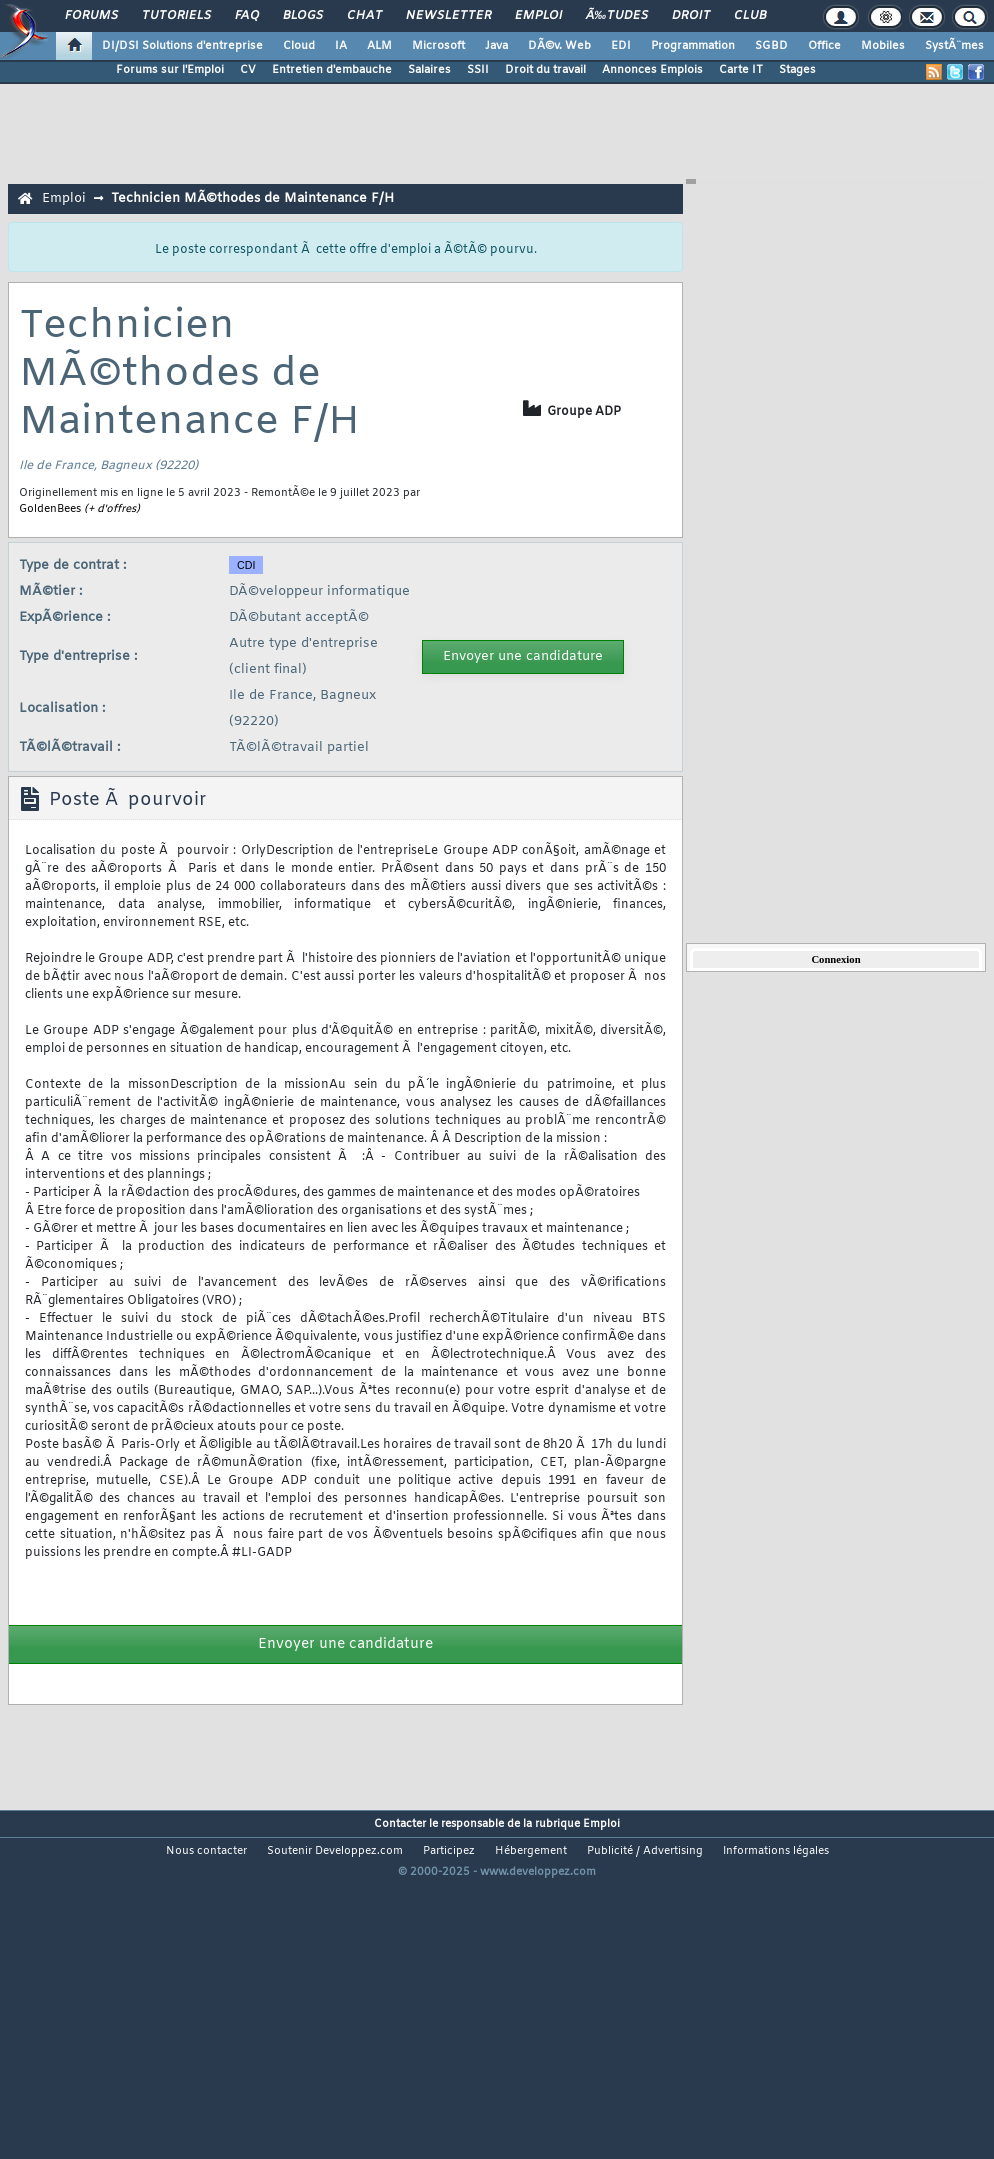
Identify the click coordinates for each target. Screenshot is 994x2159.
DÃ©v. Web (559, 46)
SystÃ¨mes (954, 46)
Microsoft (438, 46)
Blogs (303, 16)
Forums (91, 16)
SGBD (771, 46)
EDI (621, 46)
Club (750, 16)
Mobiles (883, 46)
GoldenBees (50, 509)
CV (248, 70)
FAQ (247, 16)
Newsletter (448, 16)
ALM (379, 46)
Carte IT (741, 70)
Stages (797, 70)
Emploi (538, 16)
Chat (364, 16)
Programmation (693, 46)
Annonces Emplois (652, 70)
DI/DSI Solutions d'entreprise (182, 46)
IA (341, 46)
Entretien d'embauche (332, 70)
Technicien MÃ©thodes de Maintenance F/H (252, 198)
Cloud (299, 46)
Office (824, 46)
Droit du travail (545, 70)
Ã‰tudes (617, 16)
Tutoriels (176, 16)
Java (496, 46)
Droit (691, 16)
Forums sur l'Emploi (170, 70)
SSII (478, 70)
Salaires (429, 70)
